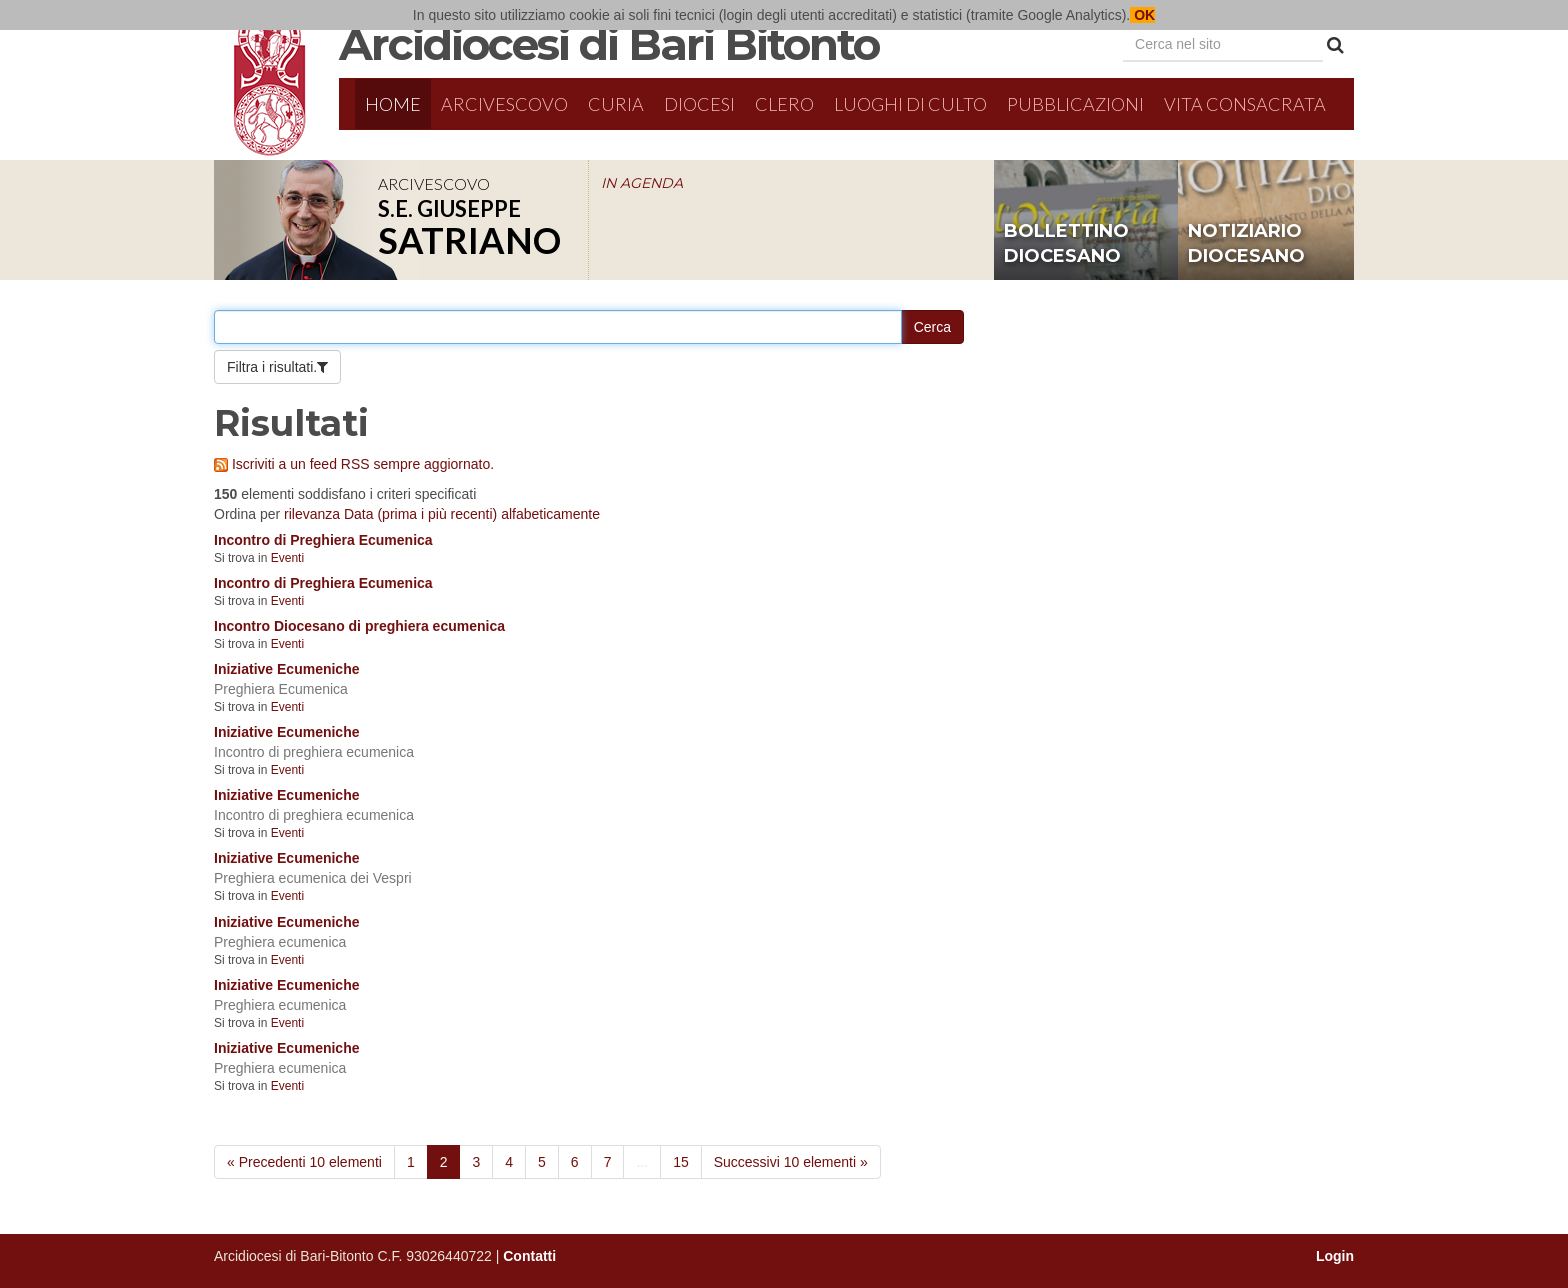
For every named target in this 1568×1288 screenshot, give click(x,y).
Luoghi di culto (910, 104)
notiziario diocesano (1246, 244)
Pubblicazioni (1075, 104)
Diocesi (699, 104)
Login (1335, 1256)
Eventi (287, 558)
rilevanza (312, 514)
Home (393, 104)
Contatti (529, 1256)
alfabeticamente (550, 514)
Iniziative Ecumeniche (287, 669)
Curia (616, 104)
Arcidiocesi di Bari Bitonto (609, 44)
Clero (784, 104)
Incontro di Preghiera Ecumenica (323, 540)
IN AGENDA (642, 183)
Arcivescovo (504, 104)
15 (681, 1162)
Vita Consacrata (1245, 104)
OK (1142, 15)
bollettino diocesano (1066, 244)
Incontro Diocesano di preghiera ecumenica (359, 626)
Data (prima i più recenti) (420, 514)
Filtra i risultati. (272, 367)
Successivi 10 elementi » (791, 1162)
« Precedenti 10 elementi (304, 1162)
